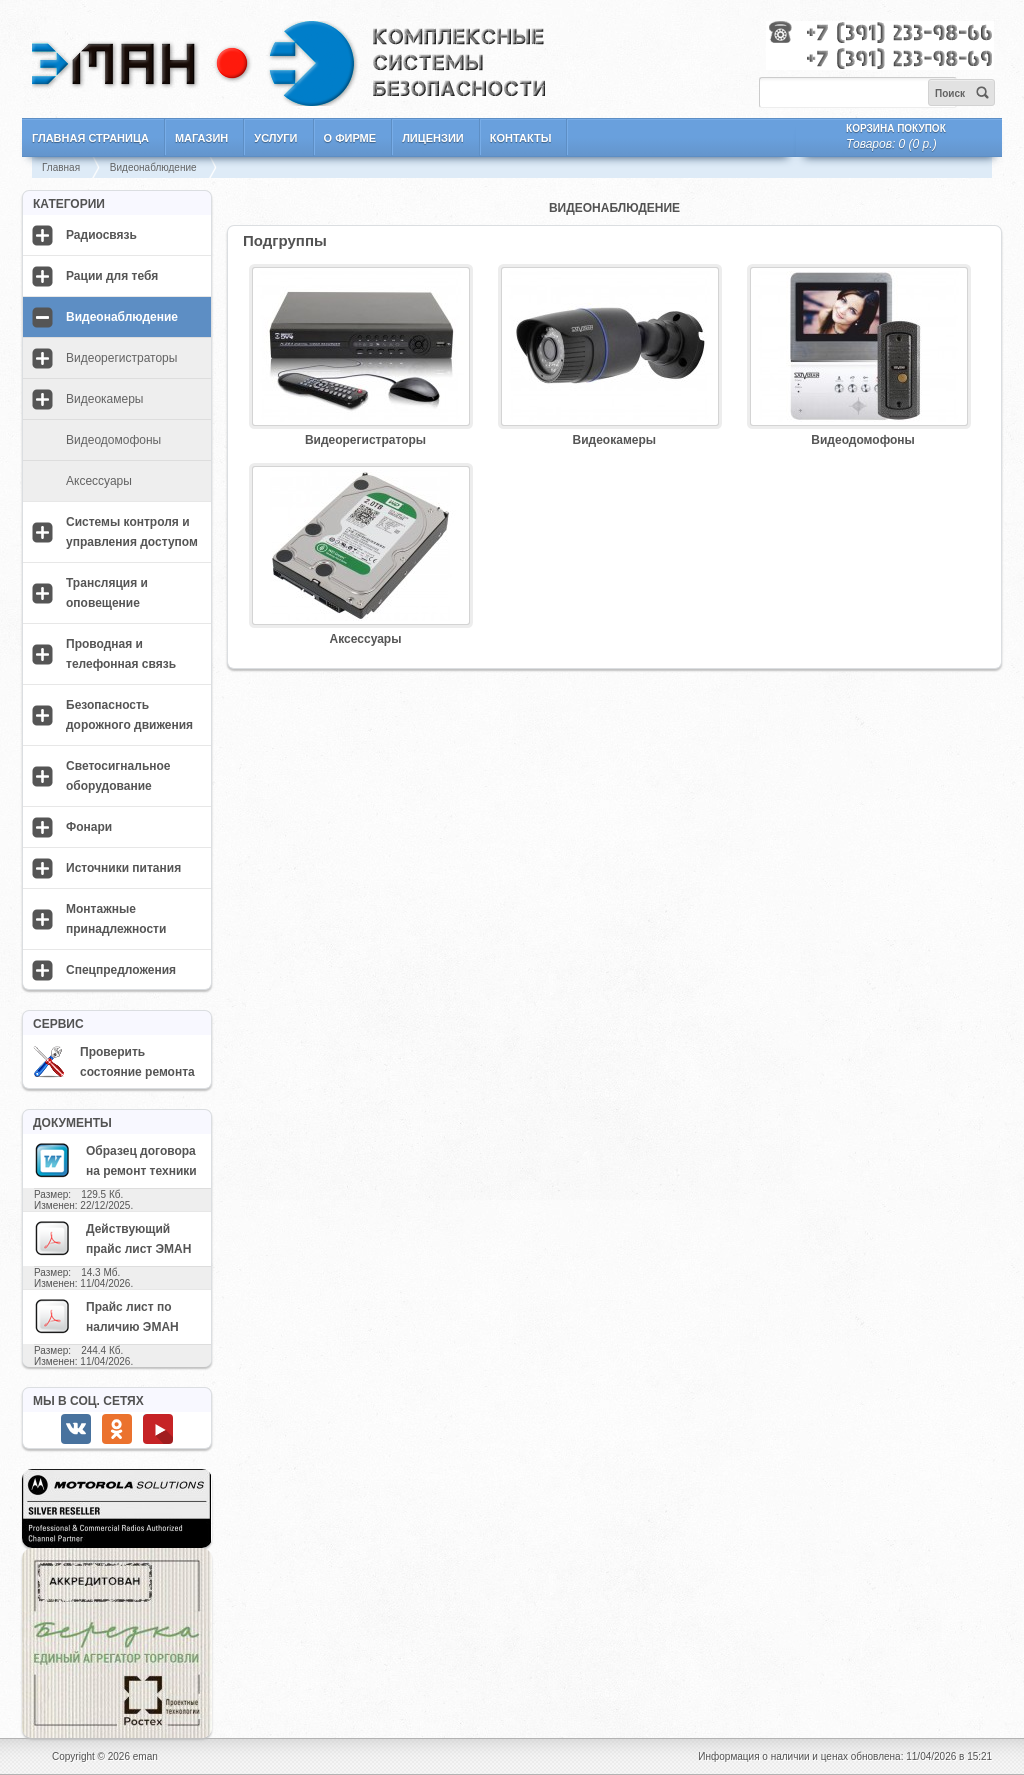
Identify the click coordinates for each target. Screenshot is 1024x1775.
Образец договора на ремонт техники (115, 1160)
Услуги (275, 138)
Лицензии (433, 138)
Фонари (89, 827)
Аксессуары (99, 481)
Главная (61, 167)
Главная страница (90, 138)
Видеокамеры (104, 399)
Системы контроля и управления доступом (132, 532)
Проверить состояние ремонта (114, 1062)
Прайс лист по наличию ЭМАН (106, 1316)
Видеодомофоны (113, 440)
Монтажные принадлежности (116, 919)
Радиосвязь (101, 235)
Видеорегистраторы (121, 358)
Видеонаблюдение (153, 167)
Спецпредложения (121, 970)
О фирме (350, 138)
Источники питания (123, 868)
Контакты (521, 138)
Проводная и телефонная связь (121, 654)
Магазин (201, 138)
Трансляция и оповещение (107, 593)
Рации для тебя (112, 276)
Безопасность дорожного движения (129, 715)
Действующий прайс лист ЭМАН (112, 1238)
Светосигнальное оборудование (118, 776)
